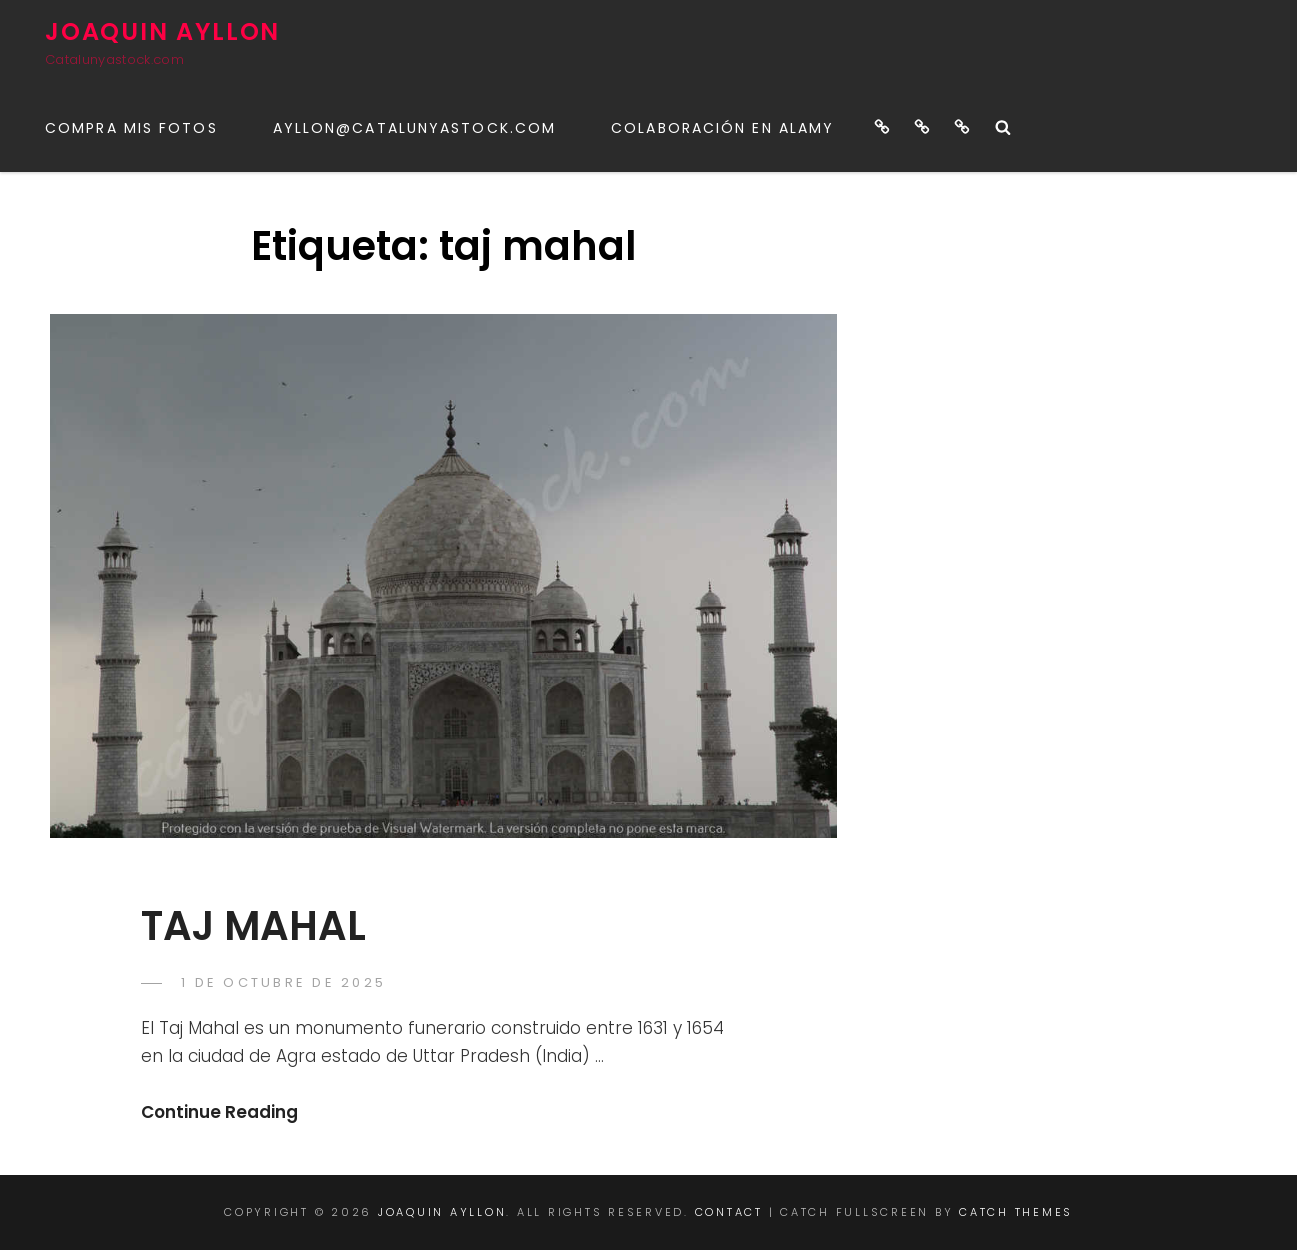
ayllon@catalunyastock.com (415, 128)
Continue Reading (219, 1112)
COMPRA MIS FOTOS (131, 128)
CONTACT (729, 1212)
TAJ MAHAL (253, 926)
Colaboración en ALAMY (722, 128)
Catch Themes (1016, 1212)
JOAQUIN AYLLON (162, 31)
